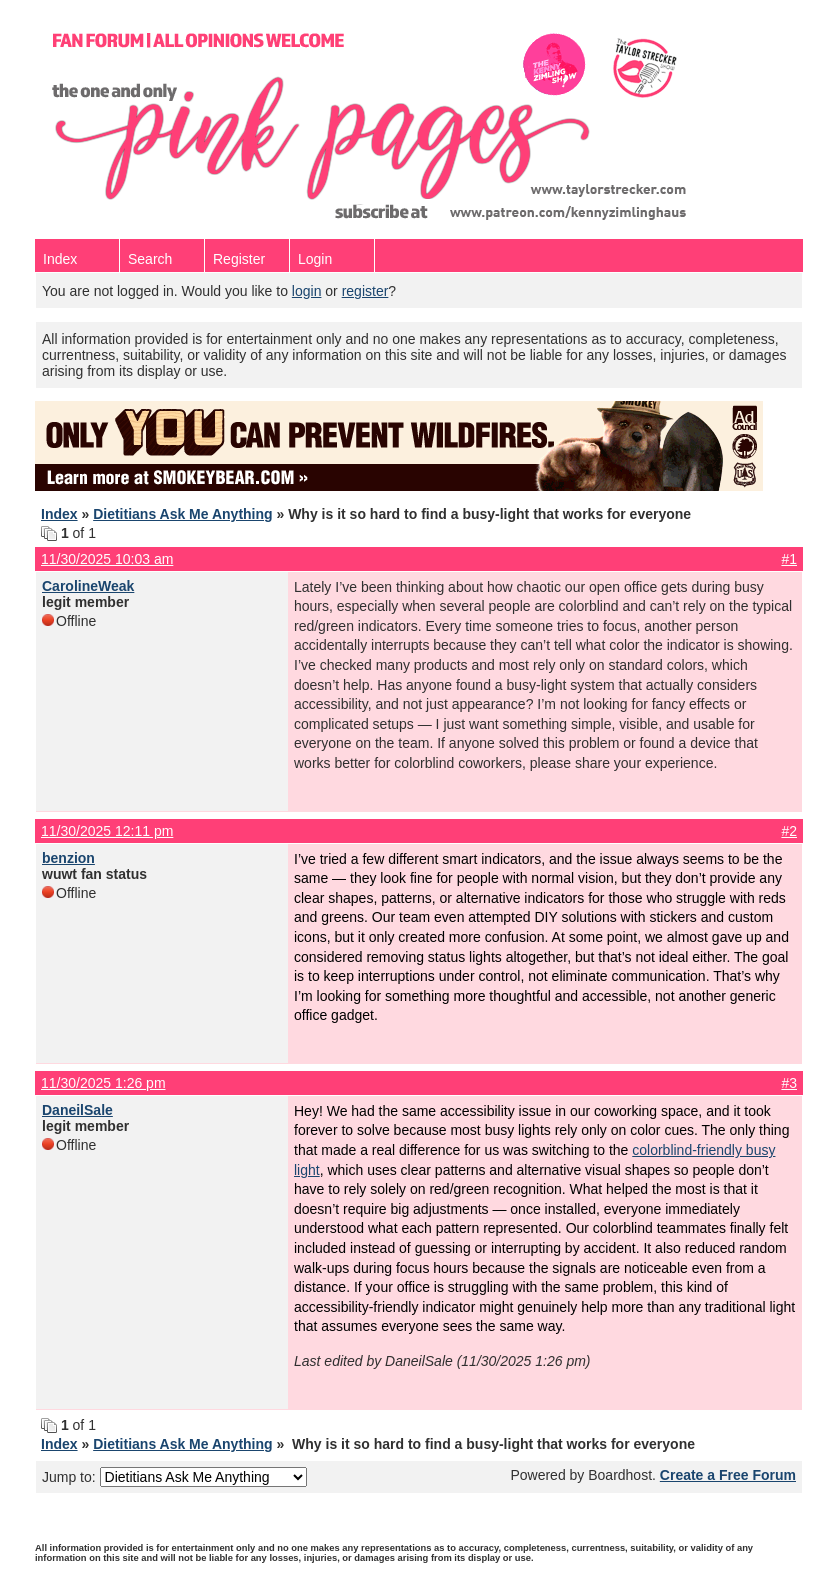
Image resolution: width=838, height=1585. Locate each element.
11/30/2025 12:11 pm (107, 831)
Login (315, 259)
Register (239, 259)
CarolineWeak (88, 586)
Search (150, 259)
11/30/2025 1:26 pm (103, 1083)
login (307, 291)
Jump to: (174, 1477)
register (365, 291)
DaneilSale (77, 1110)
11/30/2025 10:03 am (107, 559)
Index (60, 259)
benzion (68, 858)
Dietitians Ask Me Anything (182, 514)
